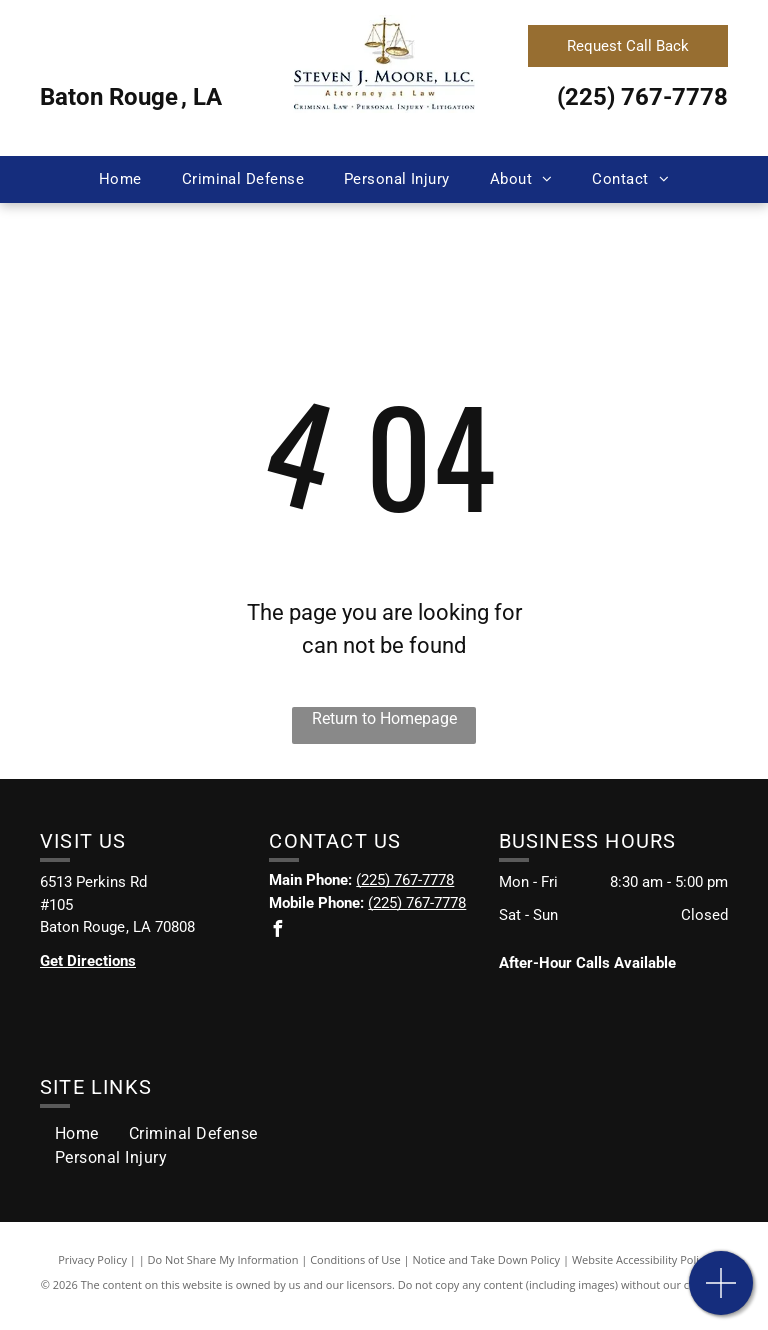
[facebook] (277, 931)
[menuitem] (120, 179)
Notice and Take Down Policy (487, 1259)
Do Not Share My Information (223, 1259)
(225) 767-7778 (642, 97)
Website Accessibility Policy (641, 1259)
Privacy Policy (92, 1259)
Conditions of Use (355, 1259)
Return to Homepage (384, 718)
